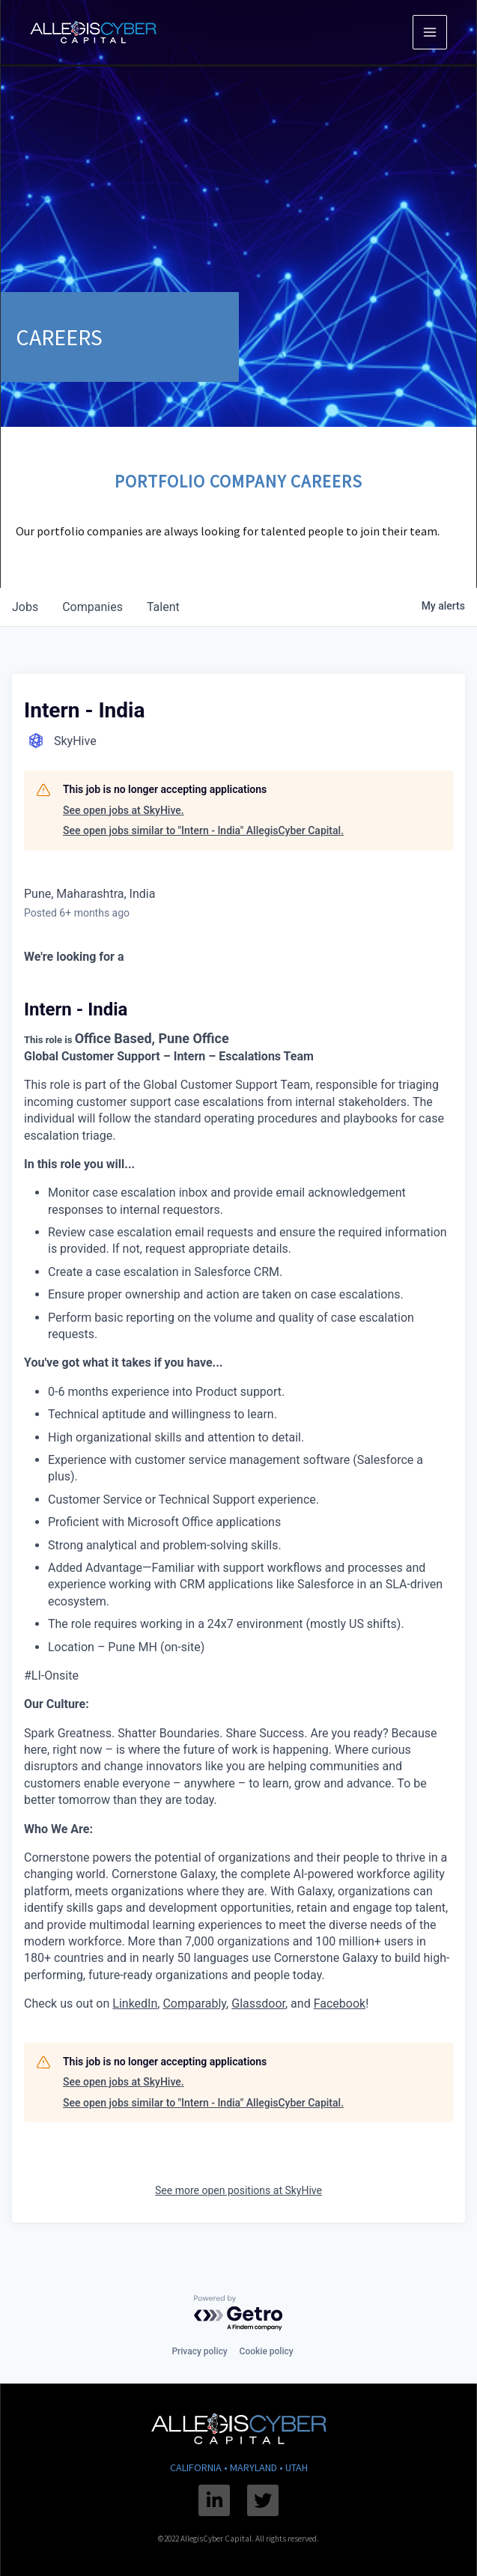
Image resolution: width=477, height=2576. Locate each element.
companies (92, 607)
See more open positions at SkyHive (238, 2190)
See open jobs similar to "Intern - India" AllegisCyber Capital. (203, 830)
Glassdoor (258, 2003)
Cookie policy (267, 2351)
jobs (25, 607)
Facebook (339, 2003)
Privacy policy (199, 2351)
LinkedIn (134, 2003)
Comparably (194, 2003)
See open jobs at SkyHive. (123, 810)
